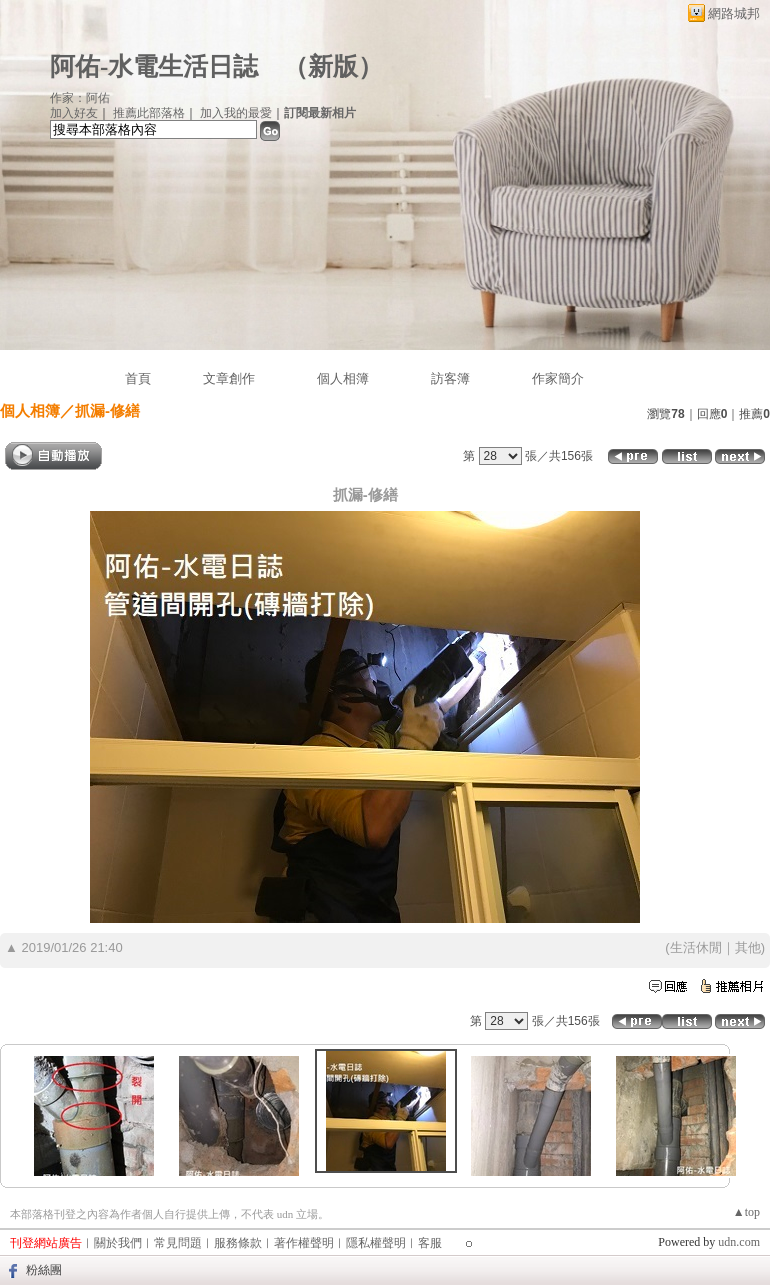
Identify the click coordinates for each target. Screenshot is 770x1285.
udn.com (739, 1242)
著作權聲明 (304, 1243)
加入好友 (74, 113)
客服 (430, 1243)
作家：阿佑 (80, 98)
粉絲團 (44, 1270)
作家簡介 (558, 378)
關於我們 (118, 1243)
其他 (748, 947)
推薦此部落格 (149, 113)
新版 (333, 66)
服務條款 (238, 1243)
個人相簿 (343, 378)
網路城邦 (734, 13)
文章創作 (229, 378)
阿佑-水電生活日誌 (154, 66)
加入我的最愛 (236, 113)
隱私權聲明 (376, 1243)
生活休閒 (696, 947)
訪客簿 (450, 378)
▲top (746, 1212)
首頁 (138, 378)
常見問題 (178, 1243)
